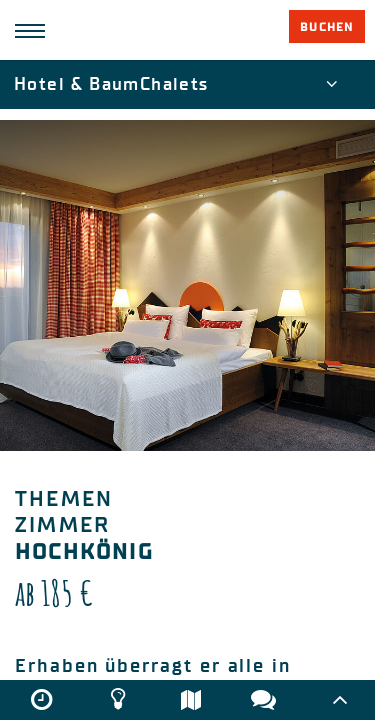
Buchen (326, 27)
